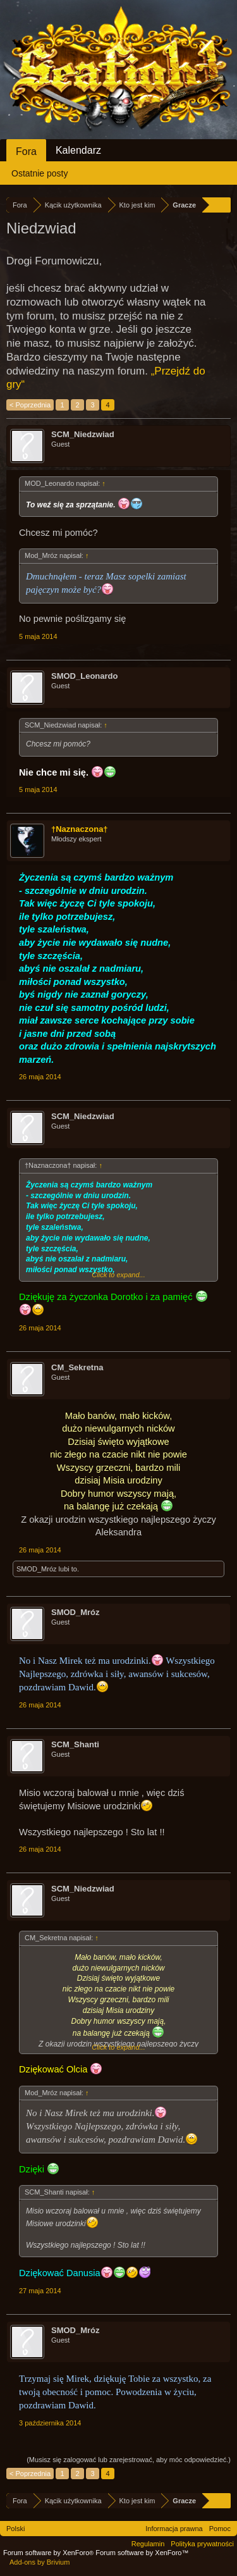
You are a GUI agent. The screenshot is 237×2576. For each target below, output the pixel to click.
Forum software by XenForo (49, 2552)
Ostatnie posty (39, 173)
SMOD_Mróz (36, 1569)
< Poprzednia (30, 405)
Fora (26, 151)
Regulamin (148, 2544)
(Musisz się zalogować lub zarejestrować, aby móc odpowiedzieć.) (129, 2459)
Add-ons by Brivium (39, 2562)
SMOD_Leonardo (84, 676)
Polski (15, 2528)
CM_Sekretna (77, 1367)
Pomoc (220, 2528)
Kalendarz (78, 150)
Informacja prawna (174, 2528)
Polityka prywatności (202, 2544)
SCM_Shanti (75, 1744)
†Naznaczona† (79, 829)
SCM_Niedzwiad (82, 434)
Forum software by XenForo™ (141, 2552)
